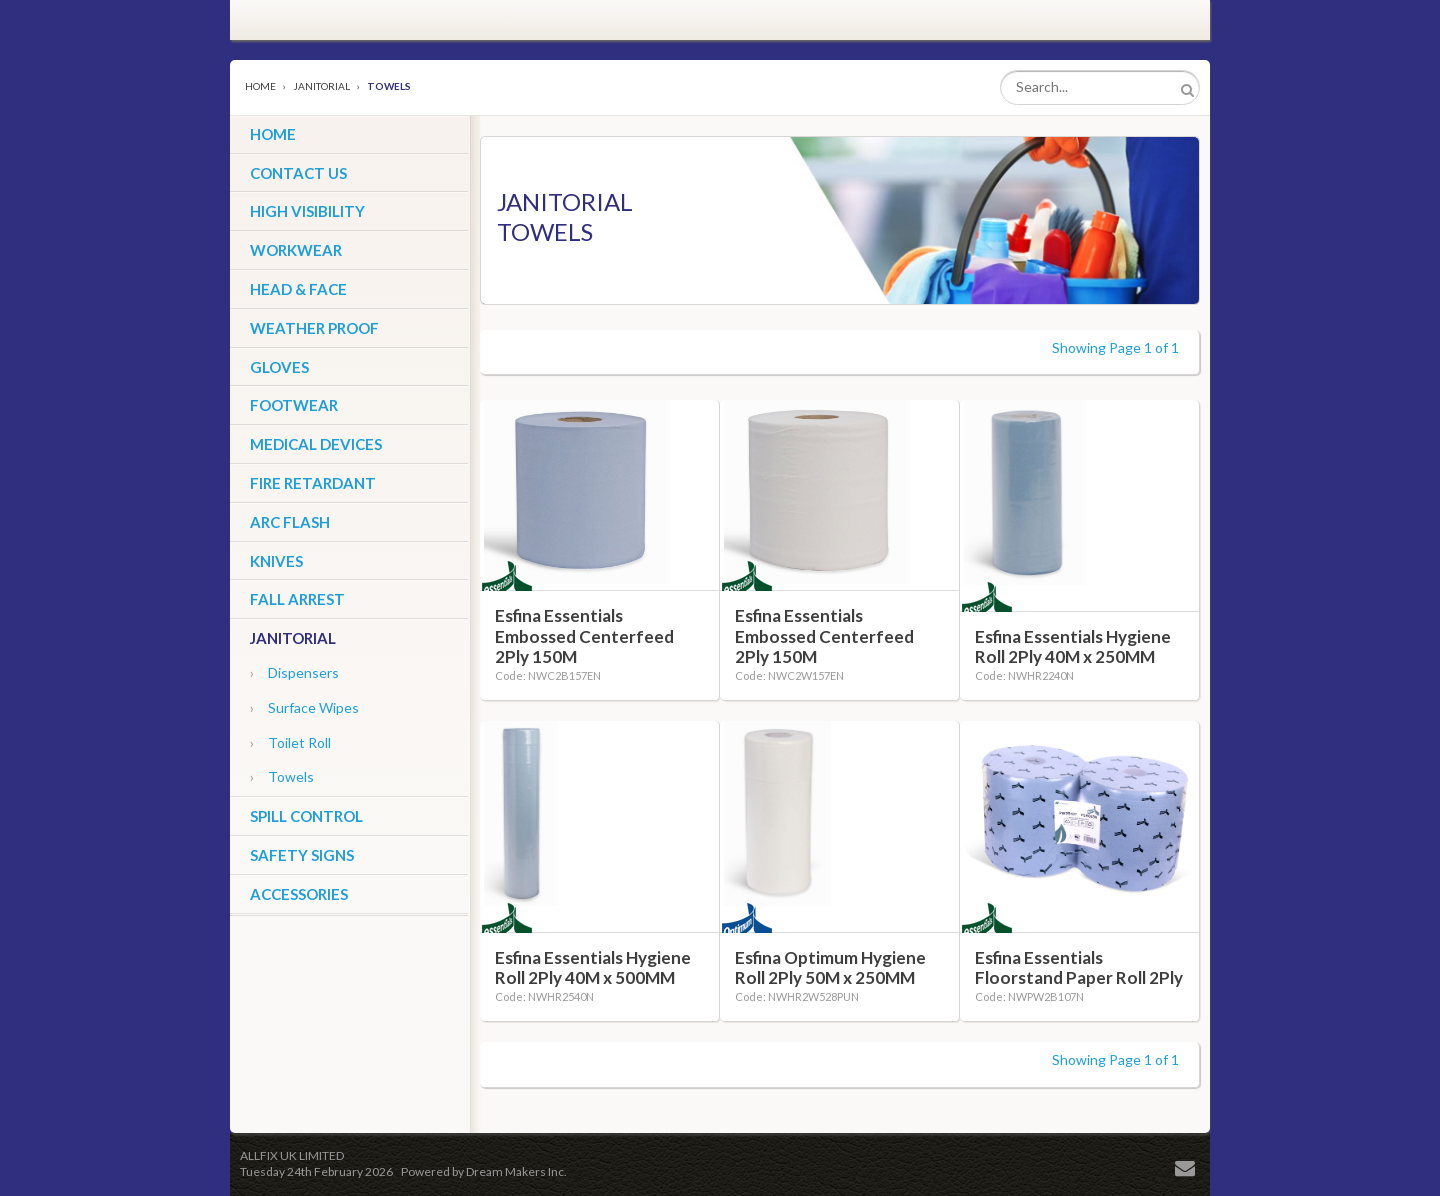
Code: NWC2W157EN (789, 675)
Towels (282, 776)
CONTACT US (298, 173)
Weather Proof (314, 328)
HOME (273, 134)
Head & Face (298, 289)
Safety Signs (302, 855)
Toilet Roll (290, 742)
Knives (276, 561)
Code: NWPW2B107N (1029, 996)
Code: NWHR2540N (544, 996)
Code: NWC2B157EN (548, 675)
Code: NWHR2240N (1024, 675)
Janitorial (321, 86)
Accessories (299, 894)
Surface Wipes (304, 707)
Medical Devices (316, 444)
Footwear (294, 405)
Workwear (296, 250)
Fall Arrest (297, 599)
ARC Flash (290, 522)
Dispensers (294, 672)
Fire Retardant (313, 483)
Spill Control (306, 816)
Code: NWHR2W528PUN (797, 996)
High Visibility (307, 211)
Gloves (279, 367)
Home (260, 86)
